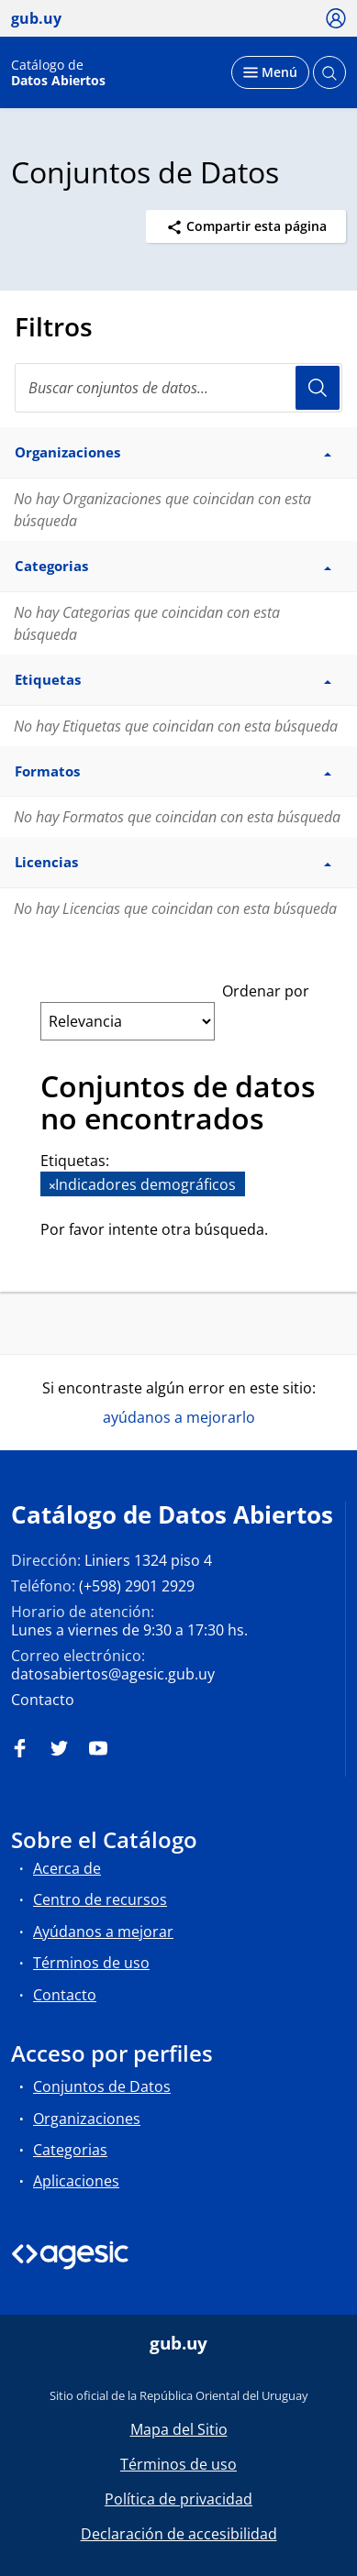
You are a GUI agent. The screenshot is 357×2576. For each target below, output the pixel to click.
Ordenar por (265, 991)
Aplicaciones (76, 2181)
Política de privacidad (178, 2499)
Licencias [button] (173, 862)
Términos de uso (91, 1963)
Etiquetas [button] (173, 679)
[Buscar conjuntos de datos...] (178, 388)
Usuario (318, 388)
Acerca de (67, 1868)
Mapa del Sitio (179, 2429)
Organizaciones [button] (173, 452)
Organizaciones (86, 2118)
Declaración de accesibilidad (179, 2534)
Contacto (42, 1700)
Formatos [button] (173, 771)
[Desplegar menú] (270, 72)
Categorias (70, 2150)
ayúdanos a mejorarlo (179, 1417)
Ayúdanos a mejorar (103, 1931)
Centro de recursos (100, 1899)
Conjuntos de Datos (102, 2086)
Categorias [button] (173, 565)
